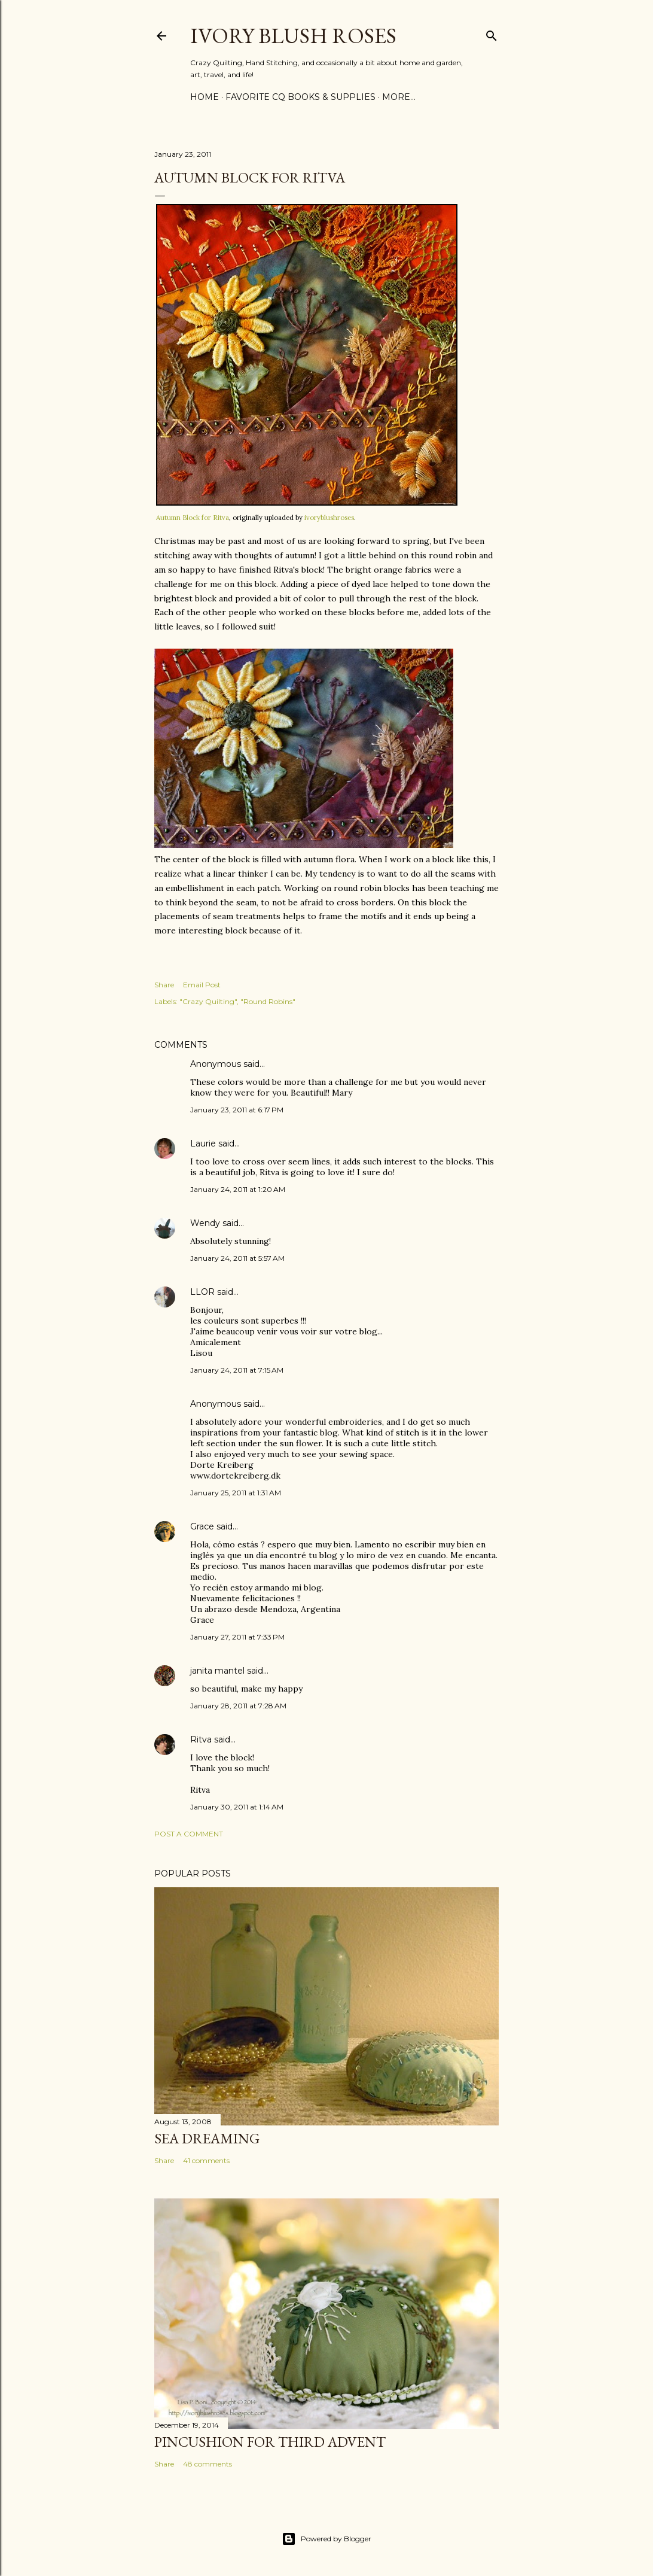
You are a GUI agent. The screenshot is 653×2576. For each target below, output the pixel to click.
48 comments (207, 2463)
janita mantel (217, 1670)
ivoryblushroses (329, 517)
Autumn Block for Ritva (192, 517)
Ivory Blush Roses (293, 36)
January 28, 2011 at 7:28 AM (238, 1705)
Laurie (203, 1143)
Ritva (201, 1739)
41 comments (206, 2160)
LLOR (202, 1292)
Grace (202, 1526)
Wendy (205, 1223)
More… (399, 97)
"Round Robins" (267, 1001)
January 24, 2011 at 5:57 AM (237, 1258)
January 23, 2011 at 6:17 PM (236, 1109)
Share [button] (164, 984)
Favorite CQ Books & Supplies (300, 97)
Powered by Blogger (326, 2539)
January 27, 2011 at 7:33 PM (237, 1636)
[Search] (491, 33)
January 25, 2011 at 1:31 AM (235, 1492)
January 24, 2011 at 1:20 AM (237, 1189)
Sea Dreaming (207, 2138)
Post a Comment (188, 1833)
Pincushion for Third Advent (270, 2441)
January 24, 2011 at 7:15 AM (236, 1369)
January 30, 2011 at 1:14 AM (236, 1806)
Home (204, 97)
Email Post (202, 984)
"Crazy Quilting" (208, 1001)
